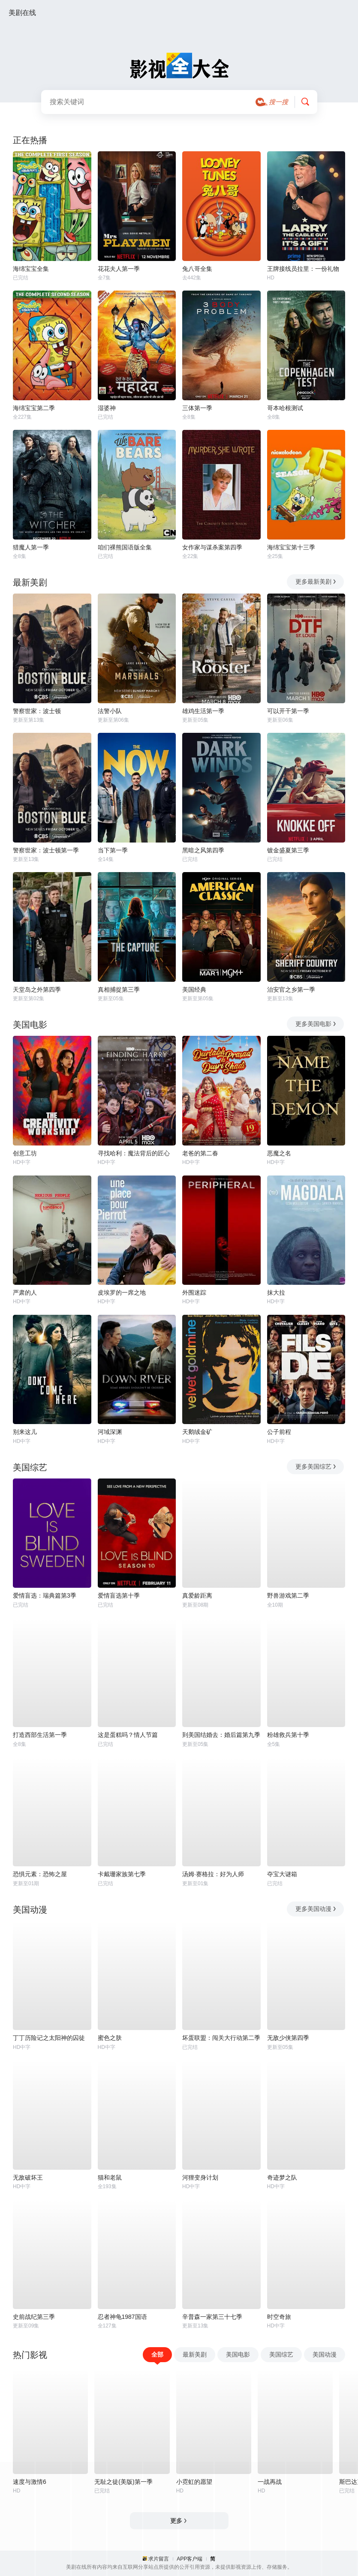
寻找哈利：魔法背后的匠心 (134, 1153)
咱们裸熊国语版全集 (125, 547)
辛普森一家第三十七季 (212, 2316)
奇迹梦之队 (282, 2177)
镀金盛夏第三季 (288, 850)
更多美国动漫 (316, 1908)
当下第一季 (113, 850)
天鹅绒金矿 (197, 1431)
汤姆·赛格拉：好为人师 (213, 1874)
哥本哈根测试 (285, 408)
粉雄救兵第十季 (288, 1734)
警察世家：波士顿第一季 (46, 850)
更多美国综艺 (316, 1466)
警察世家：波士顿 (37, 711)
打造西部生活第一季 (40, 1734)
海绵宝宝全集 (31, 268)
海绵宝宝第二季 (34, 408)
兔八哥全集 (197, 268)
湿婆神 (107, 408)
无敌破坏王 (28, 2177)
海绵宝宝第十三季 (291, 547)
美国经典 (194, 989)
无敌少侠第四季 (288, 2037)
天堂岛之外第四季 (37, 989)
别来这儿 (25, 1431)
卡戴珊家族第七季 (122, 1874)
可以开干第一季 (288, 711)
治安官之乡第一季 (291, 989)
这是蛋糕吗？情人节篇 (128, 1734)
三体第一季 (197, 408)
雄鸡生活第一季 (203, 711)
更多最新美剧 (316, 581)
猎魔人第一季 (31, 547)
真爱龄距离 (197, 1595)
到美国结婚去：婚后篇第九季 (221, 1734)
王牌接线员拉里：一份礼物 (303, 268)
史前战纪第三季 (34, 2316)
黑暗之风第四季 (203, 850)
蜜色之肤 (110, 2037)
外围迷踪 (194, 1292)
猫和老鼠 (110, 2177)
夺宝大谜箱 (282, 1874)
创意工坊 (25, 1153)
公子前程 (279, 1431)
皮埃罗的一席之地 (122, 1292)
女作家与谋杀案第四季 (212, 547)
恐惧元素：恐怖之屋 (40, 1874)
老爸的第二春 (200, 1153)
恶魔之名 (279, 1153)
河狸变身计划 (200, 2177)
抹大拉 (276, 1292)
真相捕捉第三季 (119, 989)
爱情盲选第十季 (119, 1595)
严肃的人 (25, 1292)
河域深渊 (110, 1431)
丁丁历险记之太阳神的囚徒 (49, 2037)
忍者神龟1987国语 (122, 2316)
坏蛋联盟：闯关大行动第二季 (221, 2037)
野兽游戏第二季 (288, 1595)
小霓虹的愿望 (194, 2481)
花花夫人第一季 (119, 268)
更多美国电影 (316, 1023)
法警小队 (110, 711)
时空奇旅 (279, 2316)
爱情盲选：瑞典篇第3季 (44, 1595)
